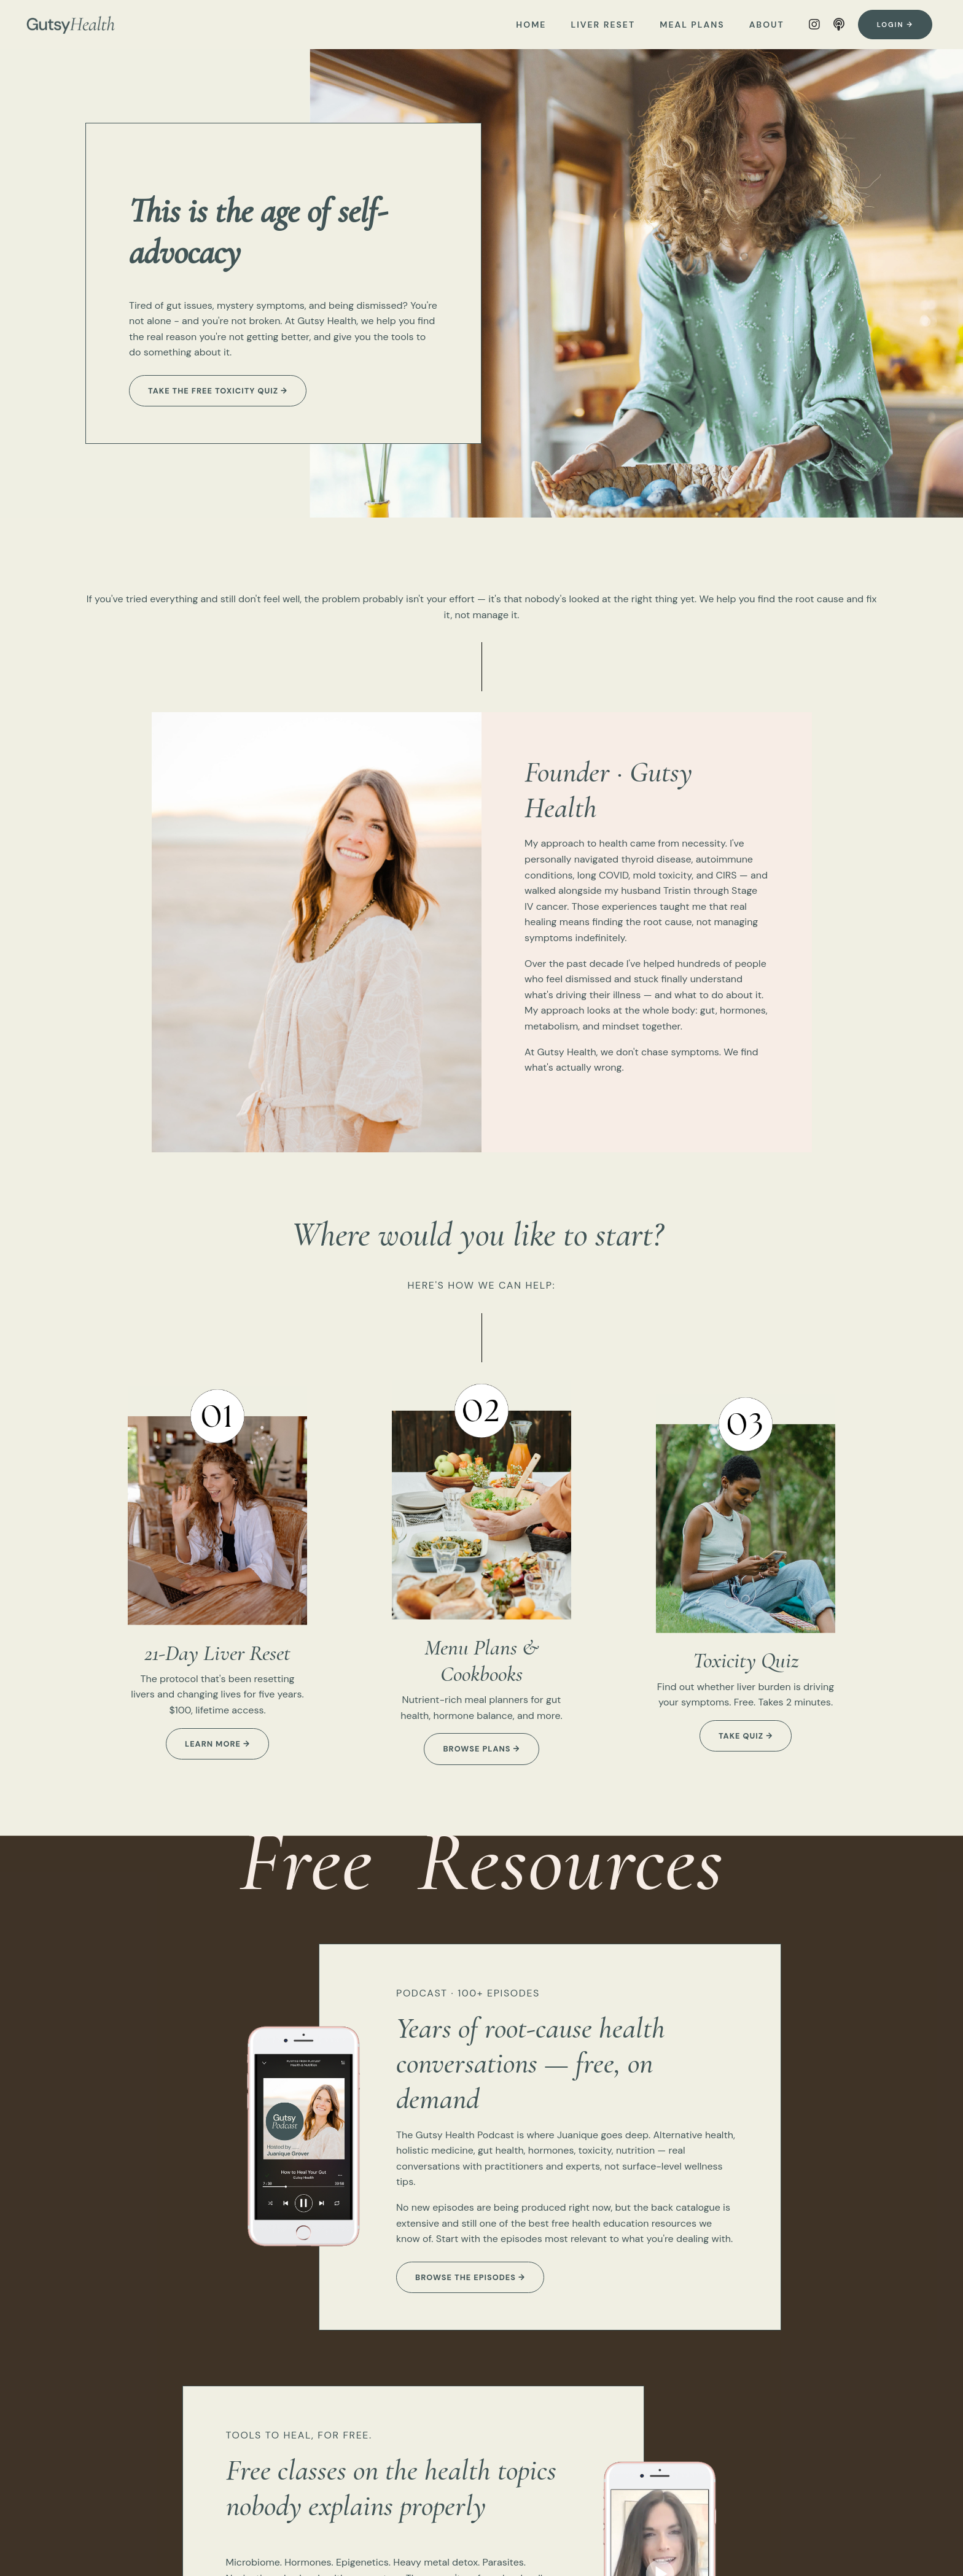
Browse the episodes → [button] (470, 2277)
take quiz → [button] (746, 1736)
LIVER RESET (603, 24)
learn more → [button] (217, 1744)
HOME (531, 24)
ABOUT (766, 24)
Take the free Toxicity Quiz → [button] (217, 391)
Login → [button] (895, 24)
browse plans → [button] (481, 1749)
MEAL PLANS (692, 24)
